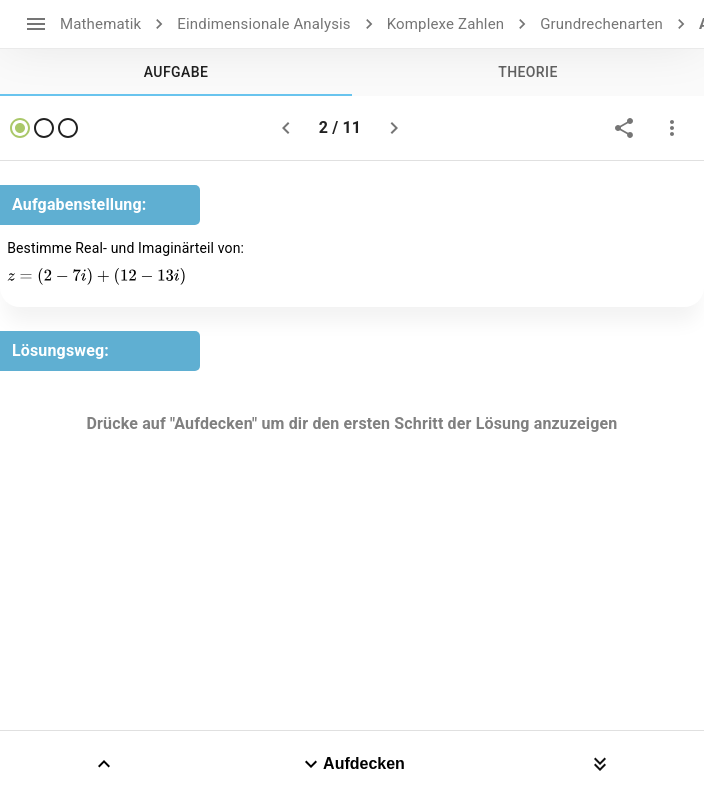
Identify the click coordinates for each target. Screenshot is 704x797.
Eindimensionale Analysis (263, 24)
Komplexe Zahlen (445, 24)
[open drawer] (36, 24)
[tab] (176, 72)
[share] (624, 128)
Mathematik (100, 24)
